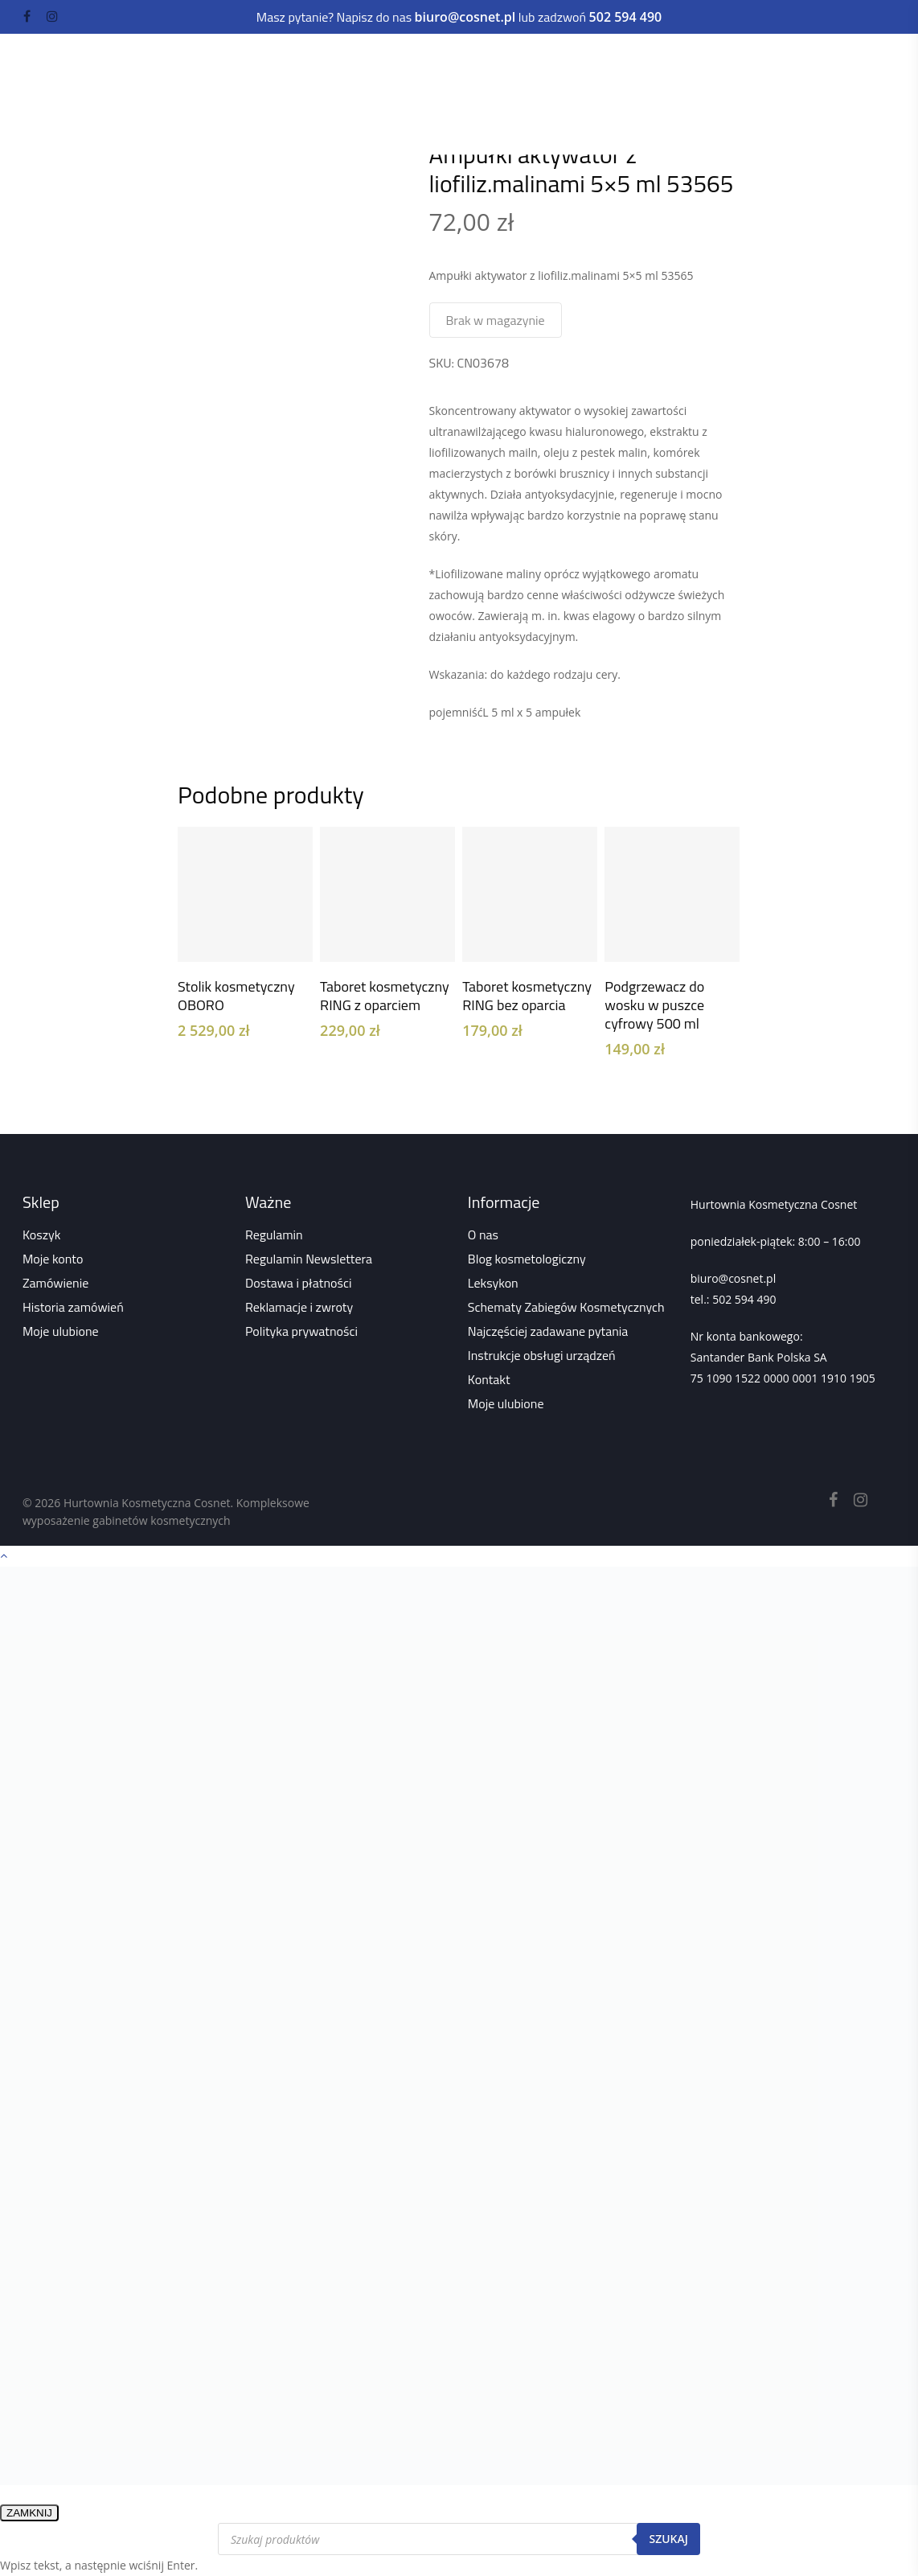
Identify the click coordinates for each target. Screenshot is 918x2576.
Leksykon (493, 1283)
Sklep (281, 116)
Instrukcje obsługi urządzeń (542, 1355)
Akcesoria (409, 94)
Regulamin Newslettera (308, 1258)
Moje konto (53, 1258)
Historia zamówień (73, 1307)
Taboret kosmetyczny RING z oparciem (384, 996)
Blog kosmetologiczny (527, 1258)
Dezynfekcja (313, 94)
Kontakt (489, 1379)
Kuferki (482, 94)
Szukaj (668, 2538)
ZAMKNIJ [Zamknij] (29, 2513)
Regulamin (274, 1234)
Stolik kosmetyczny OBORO (236, 996)
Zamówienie (55, 1283)
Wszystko (338, 116)
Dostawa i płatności (298, 1283)
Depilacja (751, 62)
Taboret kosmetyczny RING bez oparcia (527, 996)
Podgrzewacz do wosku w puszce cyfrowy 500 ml (654, 1005)
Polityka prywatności (301, 1331)
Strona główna (212, 116)
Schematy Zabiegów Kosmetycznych (566, 1307)
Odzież (534, 94)
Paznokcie (563, 62)
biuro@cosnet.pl (733, 1278)
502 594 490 (744, 1299)
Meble (485, 62)
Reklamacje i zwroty (299, 1307)
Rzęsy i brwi (658, 62)
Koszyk (41, 1234)
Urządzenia (404, 62)
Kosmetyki (308, 62)
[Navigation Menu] (886, 72)
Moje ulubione (61, 1331)
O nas (483, 1234)
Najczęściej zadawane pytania (548, 1331)
